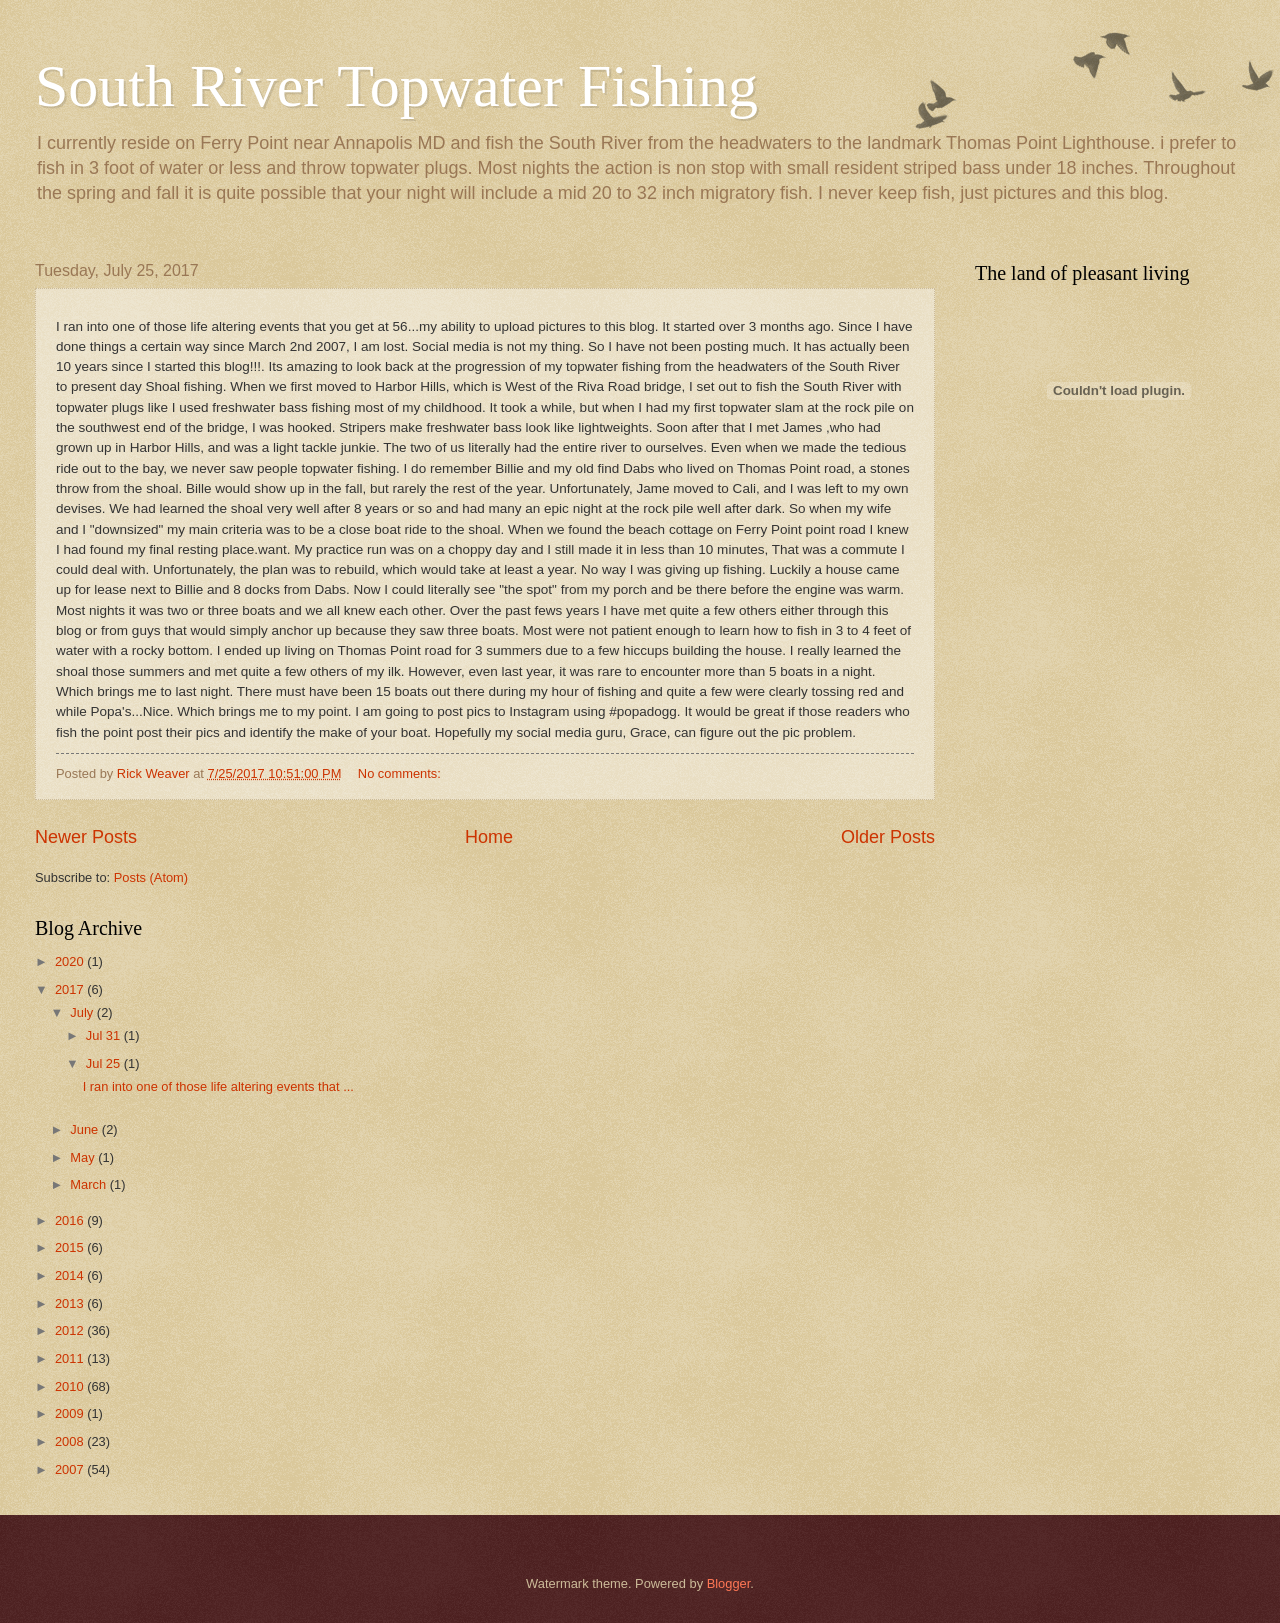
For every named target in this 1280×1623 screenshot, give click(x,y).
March (89, 1184)
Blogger (729, 1583)
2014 (71, 1275)
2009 (71, 1413)
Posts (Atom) (151, 877)
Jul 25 (105, 1063)
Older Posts (888, 837)
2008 (71, 1441)
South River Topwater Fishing (396, 86)
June (86, 1129)
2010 (71, 1386)
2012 (71, 1330)
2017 (71, 989)
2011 (71, 1358)
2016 (71, 1220)
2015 (71, 1247)
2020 (71, 961)
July (83, 1012)
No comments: (401, 773)
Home (489, 837)
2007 (71, 1469)
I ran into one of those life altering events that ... (218, 1086)
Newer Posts (86, 837)
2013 (71, 1303)
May (84, 1157)
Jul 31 (105, 1035)
